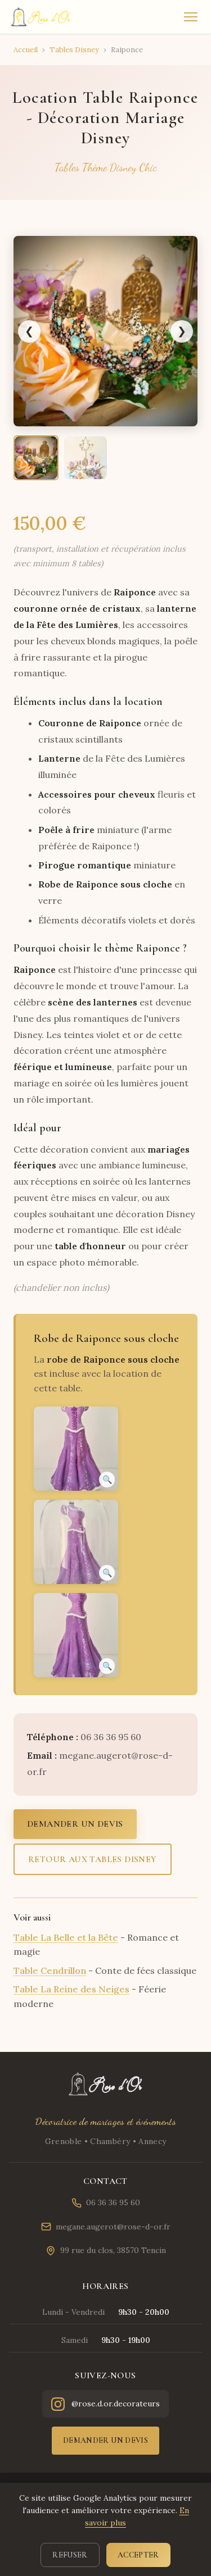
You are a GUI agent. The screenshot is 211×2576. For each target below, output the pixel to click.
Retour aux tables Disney (92, 1859)
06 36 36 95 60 (105, 2202)
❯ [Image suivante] (181, 331)
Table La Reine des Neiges (71, 1989)
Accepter (138, 2555)
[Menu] (190, 17)
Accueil (26, 49)
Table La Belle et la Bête (66, 1937)
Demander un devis (75, 1823)
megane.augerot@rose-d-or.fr (105, 2227)
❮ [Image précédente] (29, 331)
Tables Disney (74, 49)
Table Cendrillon (50, 1970)
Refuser (69, 2555)
